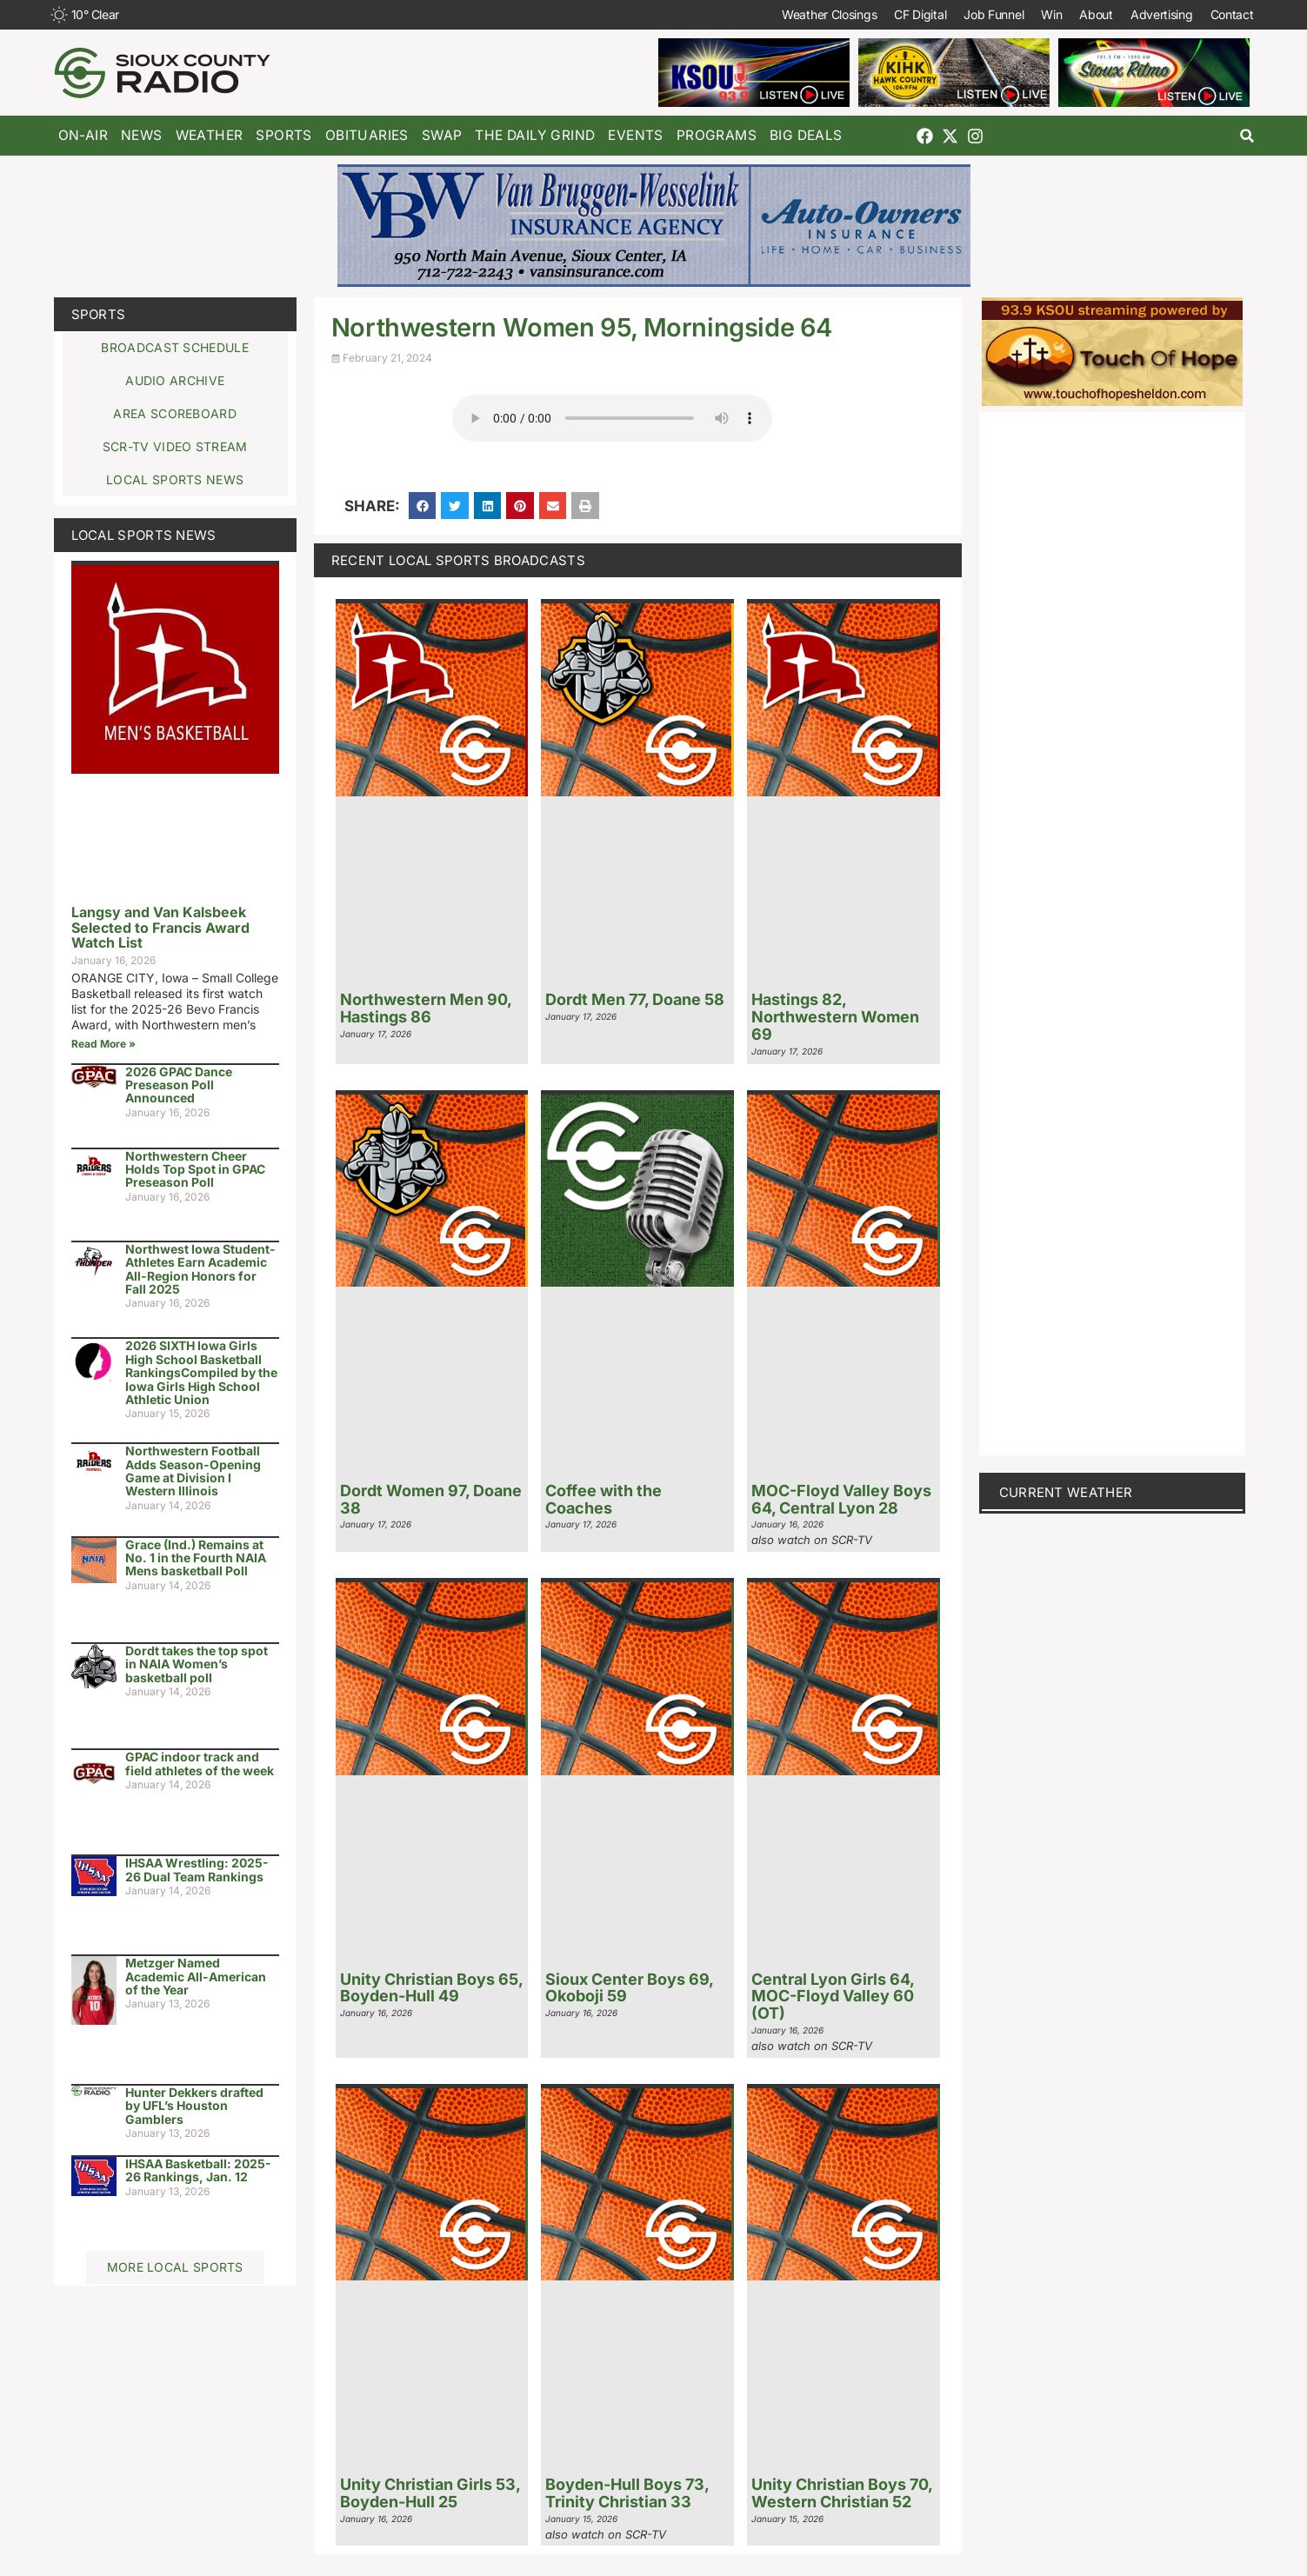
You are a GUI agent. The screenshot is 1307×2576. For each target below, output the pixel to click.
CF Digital (920, 14)
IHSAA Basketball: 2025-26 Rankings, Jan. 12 (198, 2170)
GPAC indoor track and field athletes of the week (199, 1763)
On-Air (83, 135)
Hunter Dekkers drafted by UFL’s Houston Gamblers (194, 2106)
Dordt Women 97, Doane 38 (431, 1499)
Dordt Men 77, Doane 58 (634, 999)
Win (1051, 14)
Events (635, 135)
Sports (283, 135)
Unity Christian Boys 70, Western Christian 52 (841, 2493)
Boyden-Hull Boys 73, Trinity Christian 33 (627, 2493)
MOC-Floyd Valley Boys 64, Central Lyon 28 (841, 1499)
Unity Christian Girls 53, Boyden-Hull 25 (430, 2493)
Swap (442, 135)
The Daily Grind (535, 135)
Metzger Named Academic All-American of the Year (195, 1976)
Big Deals (806, 135)
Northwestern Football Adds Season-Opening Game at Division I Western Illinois (193, 1470)
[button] (1246, 136)
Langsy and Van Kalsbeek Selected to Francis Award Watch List (160, 927)
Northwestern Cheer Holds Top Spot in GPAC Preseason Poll (195, 1169)
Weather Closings (829, 14)
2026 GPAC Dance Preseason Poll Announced (178, 1085)
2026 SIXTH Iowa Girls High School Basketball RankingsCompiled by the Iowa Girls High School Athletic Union (201, 1372)
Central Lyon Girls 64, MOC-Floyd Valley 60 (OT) (832, 1996)
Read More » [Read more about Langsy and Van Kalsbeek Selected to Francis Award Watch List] (103, 1043)
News (142, 135)
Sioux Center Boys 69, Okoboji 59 (629, 1988)
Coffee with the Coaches (603, 1499)
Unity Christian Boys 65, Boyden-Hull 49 (431, 1988)
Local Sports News (144, 535)
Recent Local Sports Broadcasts (458, 560)
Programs (717, 135)
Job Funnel (994, 14)
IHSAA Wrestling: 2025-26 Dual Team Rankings (197, 1869)
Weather (209, 135)
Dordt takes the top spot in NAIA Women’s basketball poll (196, 1664)
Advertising (1161, 14)
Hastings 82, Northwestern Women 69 (835, 1016)
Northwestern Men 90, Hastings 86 (425, 1008)
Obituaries (367, 135)
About (1096, 14)
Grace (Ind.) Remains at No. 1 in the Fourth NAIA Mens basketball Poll (195, 1558)
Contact (1232, 14)
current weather (1066, 1492)
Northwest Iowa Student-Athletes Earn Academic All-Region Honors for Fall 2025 (200, 1268)
